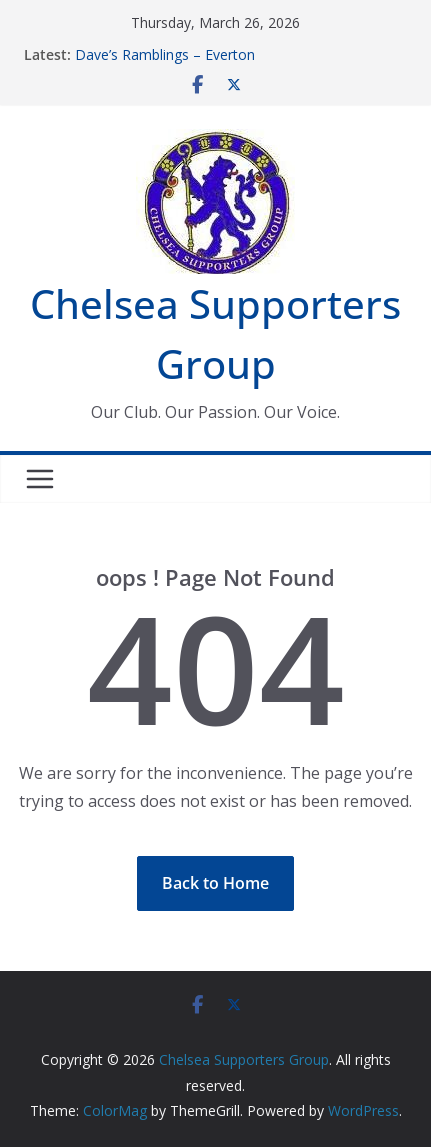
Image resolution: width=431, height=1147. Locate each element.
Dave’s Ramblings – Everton (165, 54)
